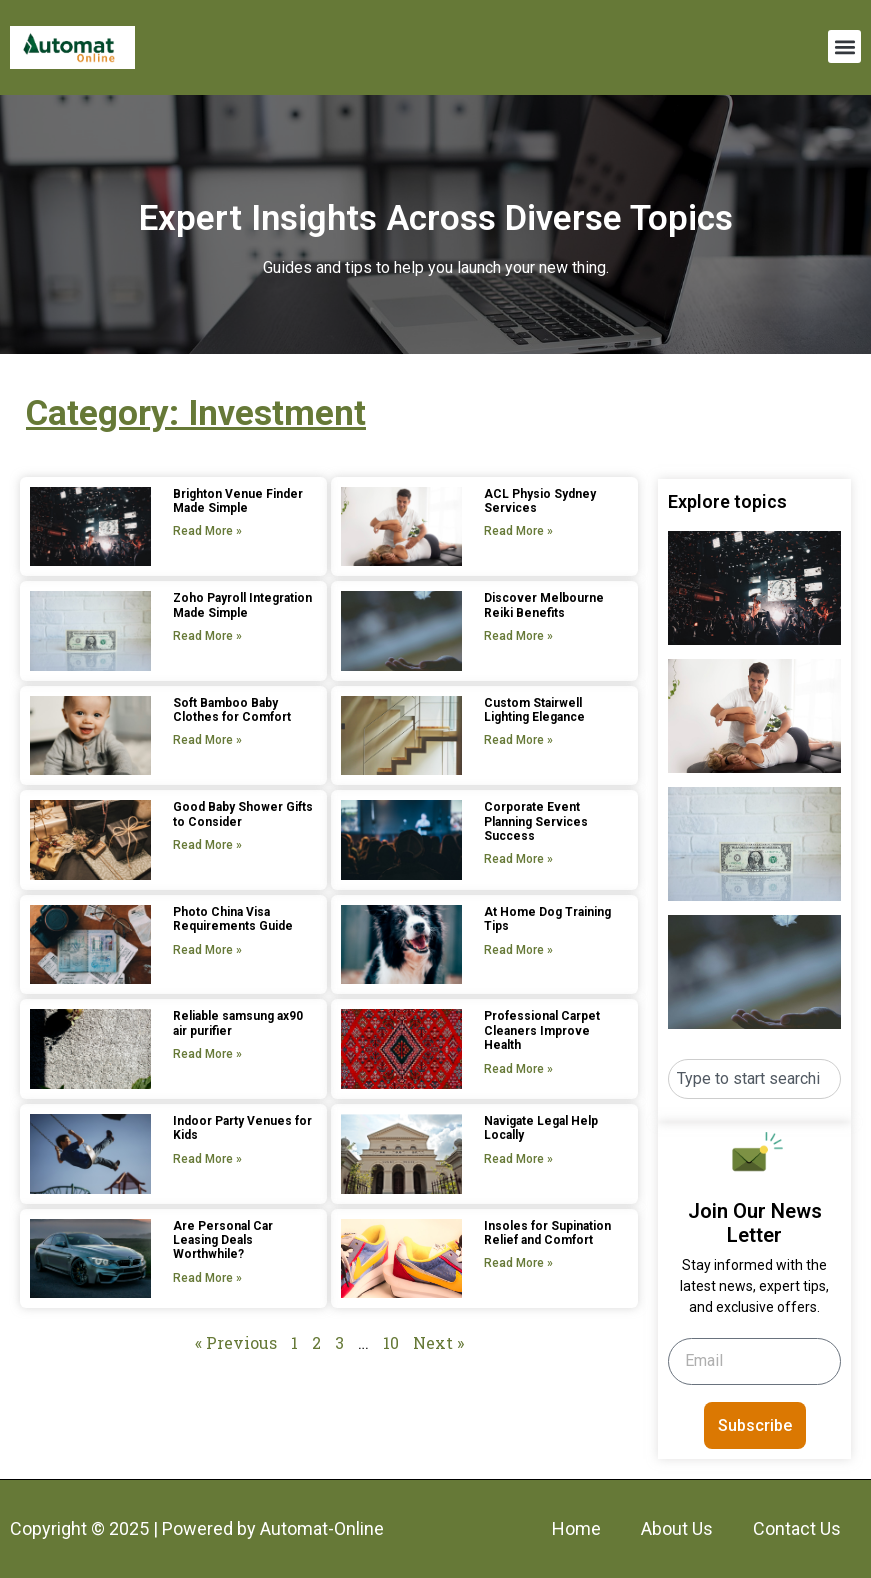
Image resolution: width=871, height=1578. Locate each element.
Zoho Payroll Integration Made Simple (242, 605)
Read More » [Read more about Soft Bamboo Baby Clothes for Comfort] (207, 740)
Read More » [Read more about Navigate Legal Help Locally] (518, 1159)
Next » (438, 1342)
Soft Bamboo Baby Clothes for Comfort (232, 710)
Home (576, 1528)
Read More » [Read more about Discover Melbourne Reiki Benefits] (518, 636)
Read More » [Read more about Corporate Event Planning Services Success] (518, 859)
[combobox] (754, 1079)
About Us (677, 1528)
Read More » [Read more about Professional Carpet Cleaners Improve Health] (518, 1069)
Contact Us (797, 1528)
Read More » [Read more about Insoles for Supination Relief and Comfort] (518, 1263)
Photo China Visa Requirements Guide (233, 919)
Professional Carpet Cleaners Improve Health (542, 1030)
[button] (844, 46)
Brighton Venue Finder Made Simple (238, 501)
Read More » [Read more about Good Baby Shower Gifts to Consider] (207, 845)
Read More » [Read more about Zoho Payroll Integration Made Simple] (207, 636)
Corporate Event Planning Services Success (536, 821)
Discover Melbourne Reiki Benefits (544, 605)
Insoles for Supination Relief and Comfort (547, 1233)
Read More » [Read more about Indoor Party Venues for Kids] (207, 1159)
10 (391, 1342)
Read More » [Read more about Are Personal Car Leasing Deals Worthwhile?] (207, 1278)
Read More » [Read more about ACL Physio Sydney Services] (518, 531)
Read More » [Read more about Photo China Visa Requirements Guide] (207, 950)
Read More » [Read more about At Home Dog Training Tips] (518, 950)
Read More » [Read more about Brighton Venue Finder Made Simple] (207, 531)
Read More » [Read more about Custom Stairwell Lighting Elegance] (518, 740)
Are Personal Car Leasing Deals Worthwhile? (223, 1240)
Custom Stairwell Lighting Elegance (534, 710)
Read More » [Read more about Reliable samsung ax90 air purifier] (207, 1054)
